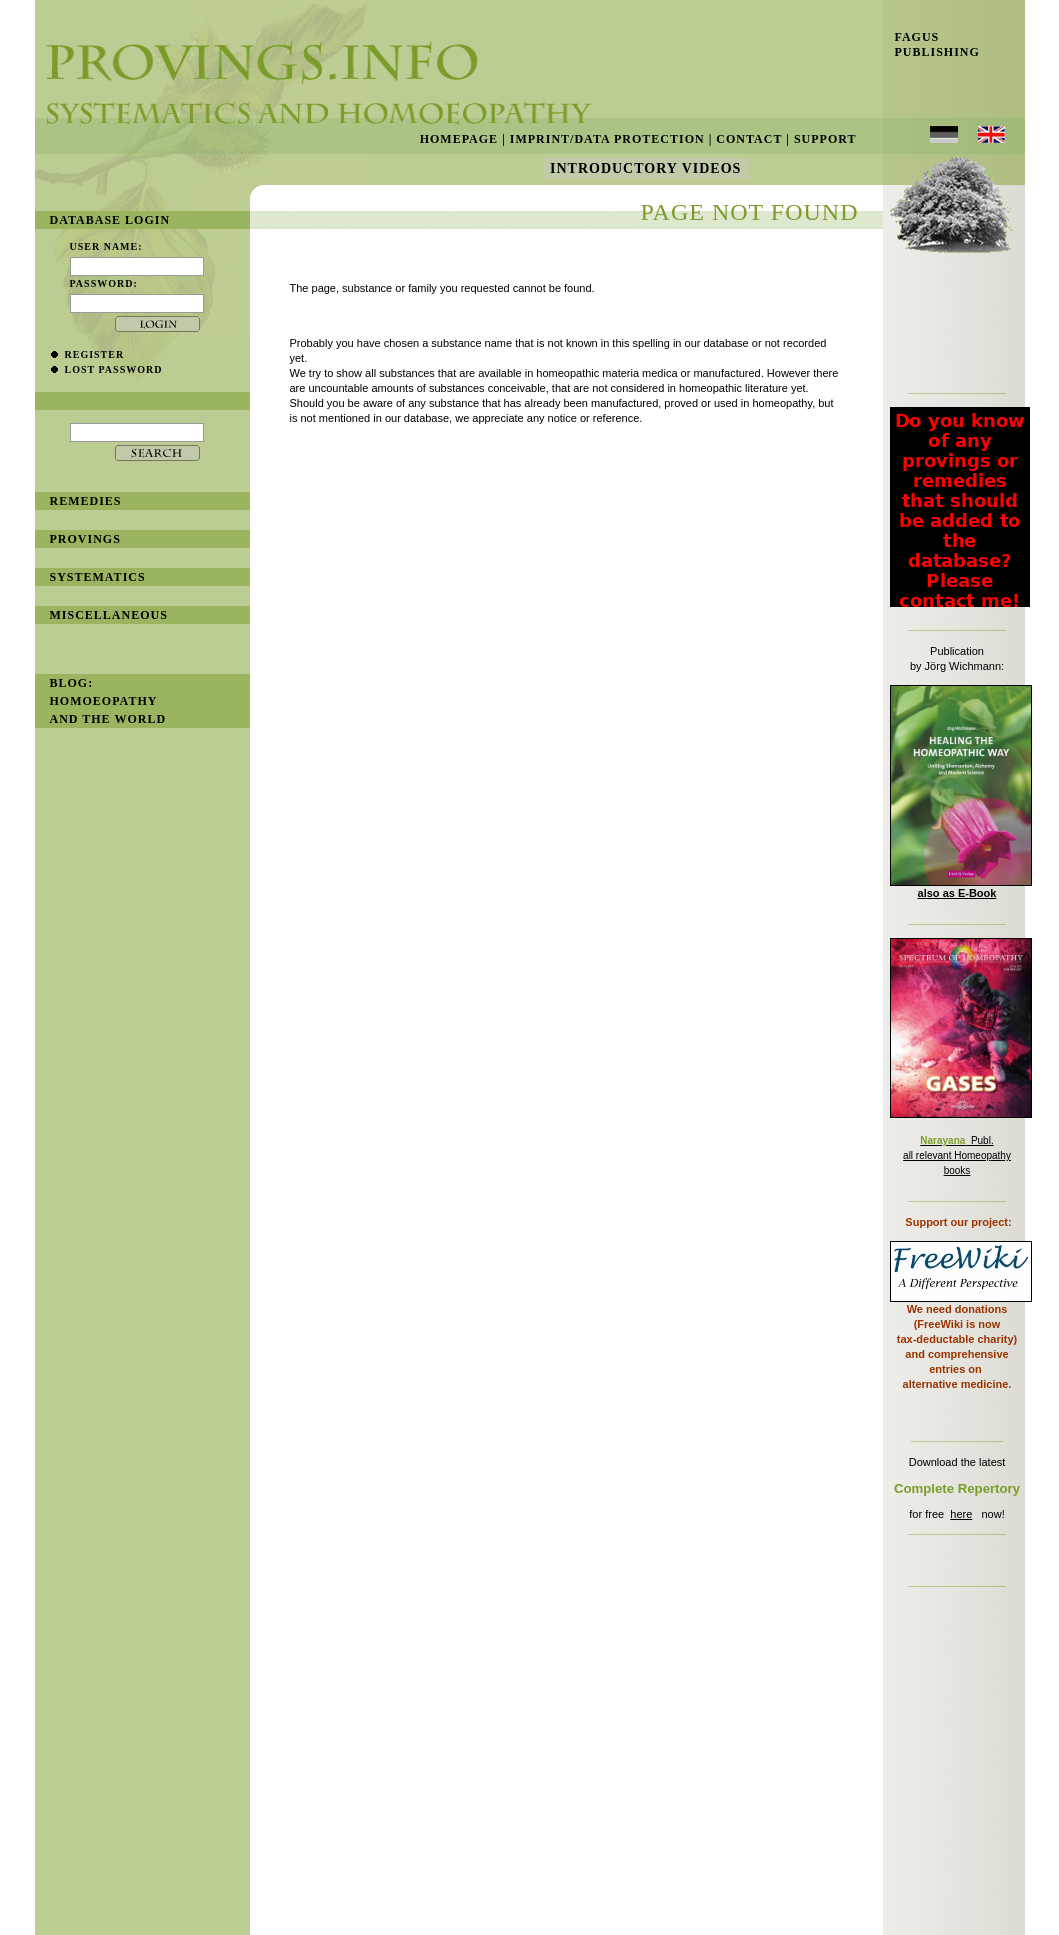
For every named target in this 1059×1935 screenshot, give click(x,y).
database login (110, 220)
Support (825, 139)
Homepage (459, 139)
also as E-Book (957, 893)
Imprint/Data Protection (607, 139)
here (961, 1514)
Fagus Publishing (931, 44)
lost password (114, 369)
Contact (749, 139)
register (95, 354)
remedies (86, 501)
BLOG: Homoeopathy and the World (108, 701)
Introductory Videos (646, 168)
